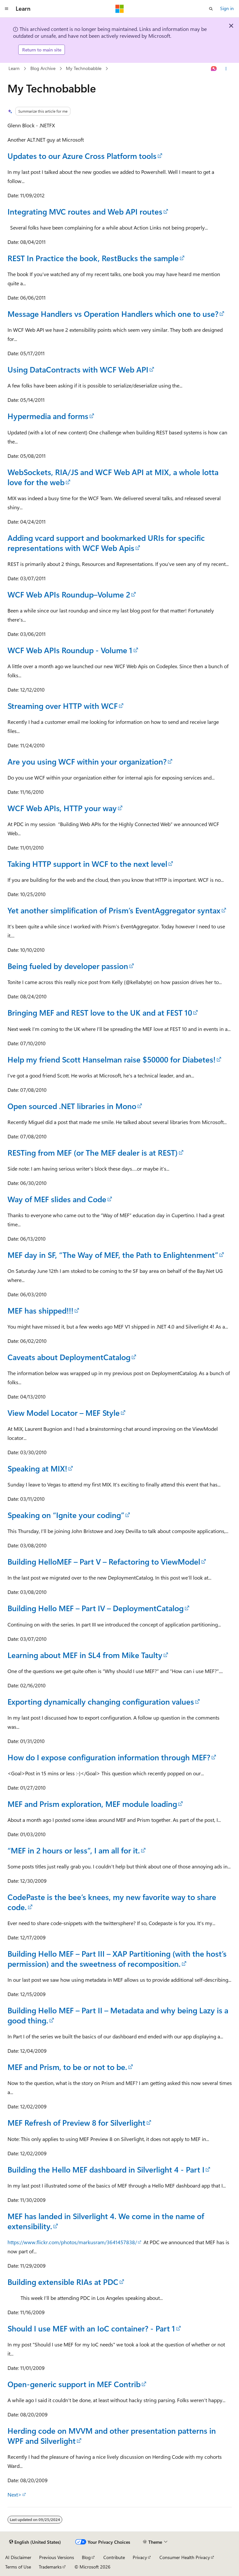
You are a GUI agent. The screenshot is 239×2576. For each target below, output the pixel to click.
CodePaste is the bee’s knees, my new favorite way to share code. (111, 1902)
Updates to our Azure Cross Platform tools (82, 155)
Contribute (114, 2557)
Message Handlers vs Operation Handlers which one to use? (112, 313)
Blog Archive (42, 68)
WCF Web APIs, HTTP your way (62, 808)
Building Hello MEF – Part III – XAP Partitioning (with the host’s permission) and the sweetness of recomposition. (117, 1958)
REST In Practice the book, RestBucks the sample (93, 258)
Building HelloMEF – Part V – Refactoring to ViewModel (103, 1561)
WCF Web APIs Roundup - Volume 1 (69, 650)
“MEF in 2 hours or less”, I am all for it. (73, 1850)
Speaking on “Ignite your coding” (65, 1515)
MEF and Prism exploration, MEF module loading (92, 1803)
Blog (86, 2557)
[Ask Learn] (213, 68)
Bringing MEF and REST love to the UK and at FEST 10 (99, 1012)
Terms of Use (18, 2567)
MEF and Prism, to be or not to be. (67, 2067)
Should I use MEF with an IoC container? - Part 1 (91, 2328)
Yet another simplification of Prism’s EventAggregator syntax (113, 910)
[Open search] (210, 9)
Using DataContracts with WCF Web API (77, 369)
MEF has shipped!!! (40, 1310)
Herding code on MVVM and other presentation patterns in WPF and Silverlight (111, 2435)
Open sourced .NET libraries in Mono (71, 1106)
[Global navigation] (6, 9)
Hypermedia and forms (47, 416)
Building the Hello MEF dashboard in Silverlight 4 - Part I (105, 2169)
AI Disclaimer (18, 2557)
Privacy (140, 2557)
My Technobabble (83, 68)
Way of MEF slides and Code (56, 1199)
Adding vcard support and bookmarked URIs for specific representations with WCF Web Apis (106, 542)
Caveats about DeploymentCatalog (68, 1357)
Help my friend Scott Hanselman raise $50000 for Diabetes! (111, 1059)
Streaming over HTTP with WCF (62, 705)
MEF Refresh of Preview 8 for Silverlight (76, 2122)
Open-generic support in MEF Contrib (74, 2384)
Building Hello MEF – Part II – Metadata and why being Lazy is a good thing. (117, 2015)
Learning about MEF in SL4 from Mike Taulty (84, 1655)
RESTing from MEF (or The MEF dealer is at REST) (92, 1152)
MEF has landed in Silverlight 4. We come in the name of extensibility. (105, 2221)
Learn (14, 68)
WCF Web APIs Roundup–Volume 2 (68, 594)
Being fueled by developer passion (67, 966)
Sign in (227, 8)
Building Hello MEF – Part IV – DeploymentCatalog (95, 1608)
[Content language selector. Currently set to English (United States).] (35, 2542)
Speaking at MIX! (37, 1468)
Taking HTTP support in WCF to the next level (87, 863)
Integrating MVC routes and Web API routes (84, 211)
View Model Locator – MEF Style (63, 1412)
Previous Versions (56, 2557)
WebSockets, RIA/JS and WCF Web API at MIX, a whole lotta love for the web (112, 477)
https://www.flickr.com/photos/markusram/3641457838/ (72, 2242)
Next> (14, 2494)
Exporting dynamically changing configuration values (100, 1701)
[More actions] (226, 68)
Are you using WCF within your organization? (87, 761)
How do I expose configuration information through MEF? (108, 1757)
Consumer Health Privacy (184, 2557)
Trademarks (50, 2567)
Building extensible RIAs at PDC (62, 2281)
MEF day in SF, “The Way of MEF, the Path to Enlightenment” (112, 1254)
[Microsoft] (119, 9)
